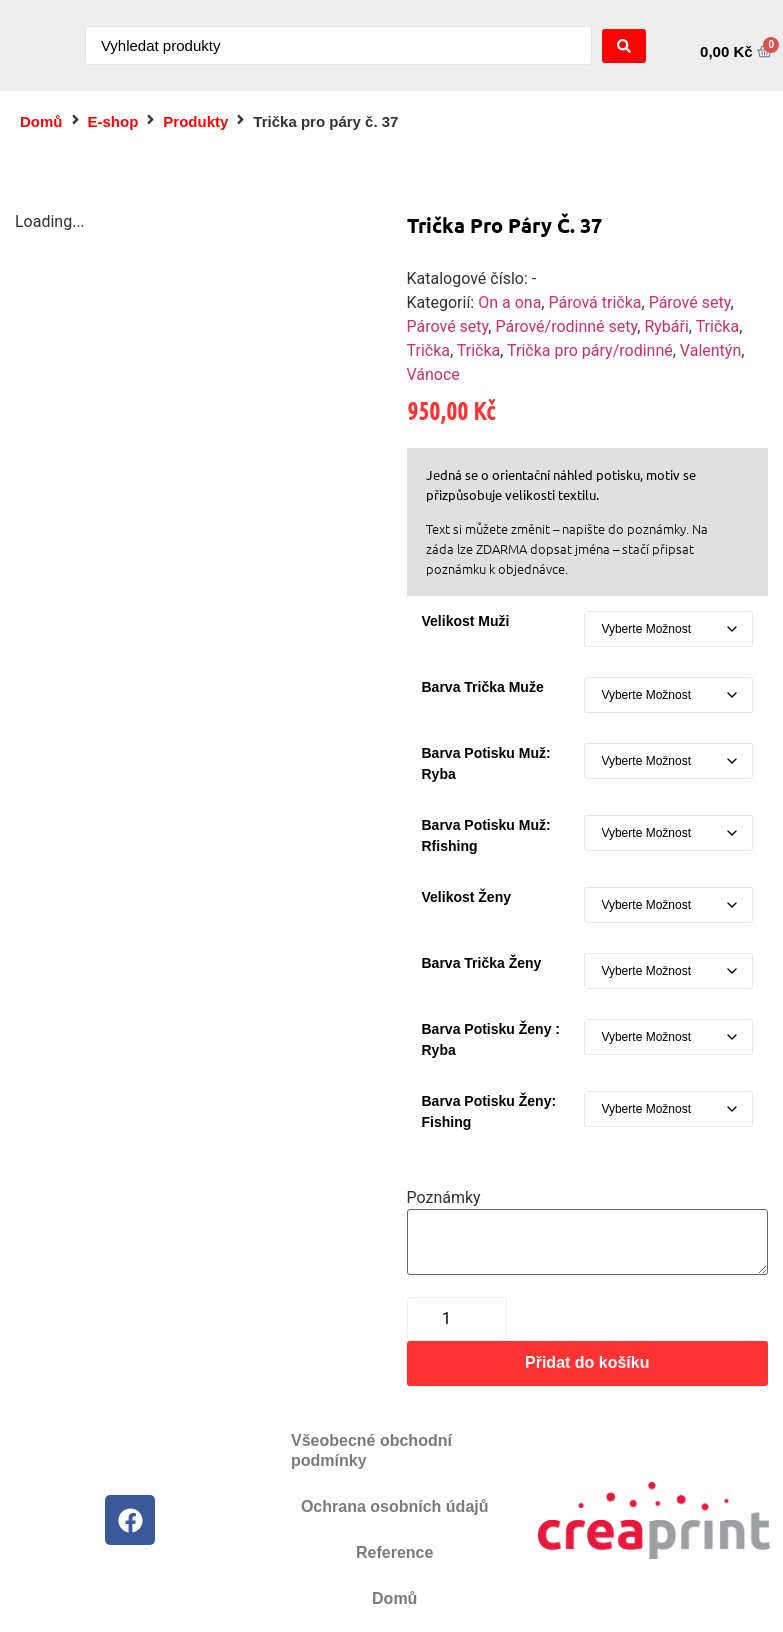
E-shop (113, 121)
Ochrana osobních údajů (395, 1506)
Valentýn (710, 350)
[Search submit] (624, 46)
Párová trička (594, 302)
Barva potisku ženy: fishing (489, 1111)
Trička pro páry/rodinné (590, 350)
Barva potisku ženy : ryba (491, 1039)
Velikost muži (466, 621)
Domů (41, 121)
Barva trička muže (483, 687)
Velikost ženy (466, 897)
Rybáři (666, 326)
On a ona (509, 302)
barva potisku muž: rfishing (486, 835)
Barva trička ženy (482, 963)
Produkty (195, 121)
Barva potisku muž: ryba (486, 763)
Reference (394, 1552)
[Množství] (457, 1319)
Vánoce (433, 374)
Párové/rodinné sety (566, 326)
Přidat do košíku (587, 1362)
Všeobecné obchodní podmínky (371, 1450)
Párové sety (690, 302)
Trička (717, 326)
